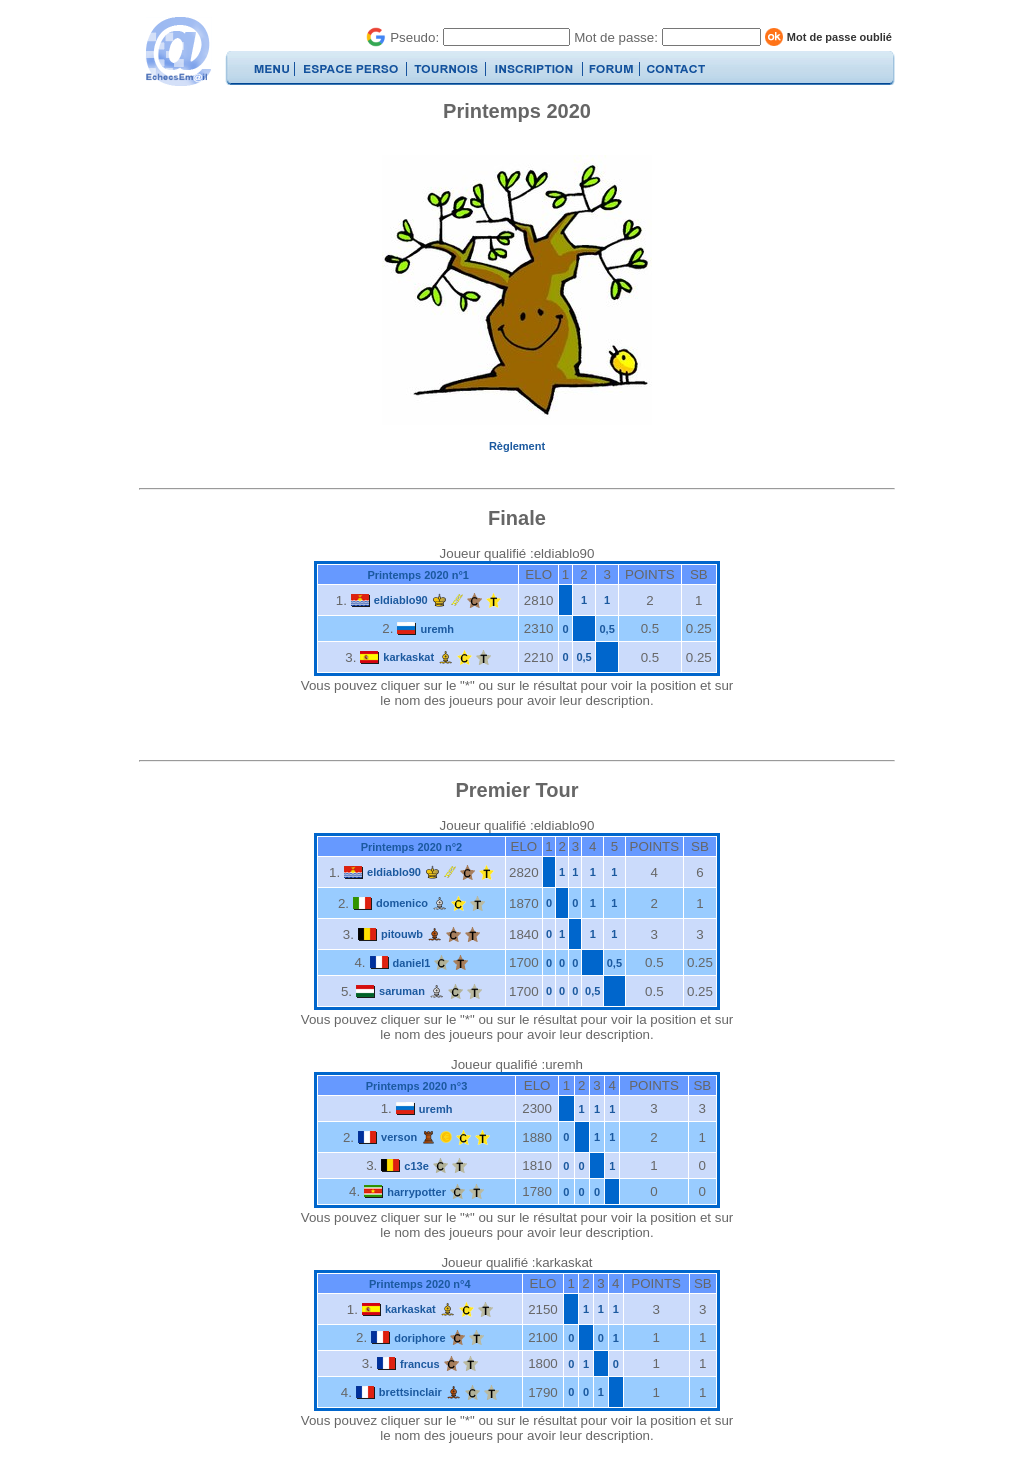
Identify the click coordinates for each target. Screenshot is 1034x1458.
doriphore (419, 1338)
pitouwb (402, 934)
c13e (416, 1166)
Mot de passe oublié (839, 37)
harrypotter (416, 1192)
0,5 (607, 629)
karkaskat (408, 657)
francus (420, 1364)
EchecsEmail (177, 51)
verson (399, 1137)
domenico (402, 903)
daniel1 (412, 963)
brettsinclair (410, 1392)
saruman (402, 991)
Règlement (517, 446)
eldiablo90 (401, 600)
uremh (437, 629)
